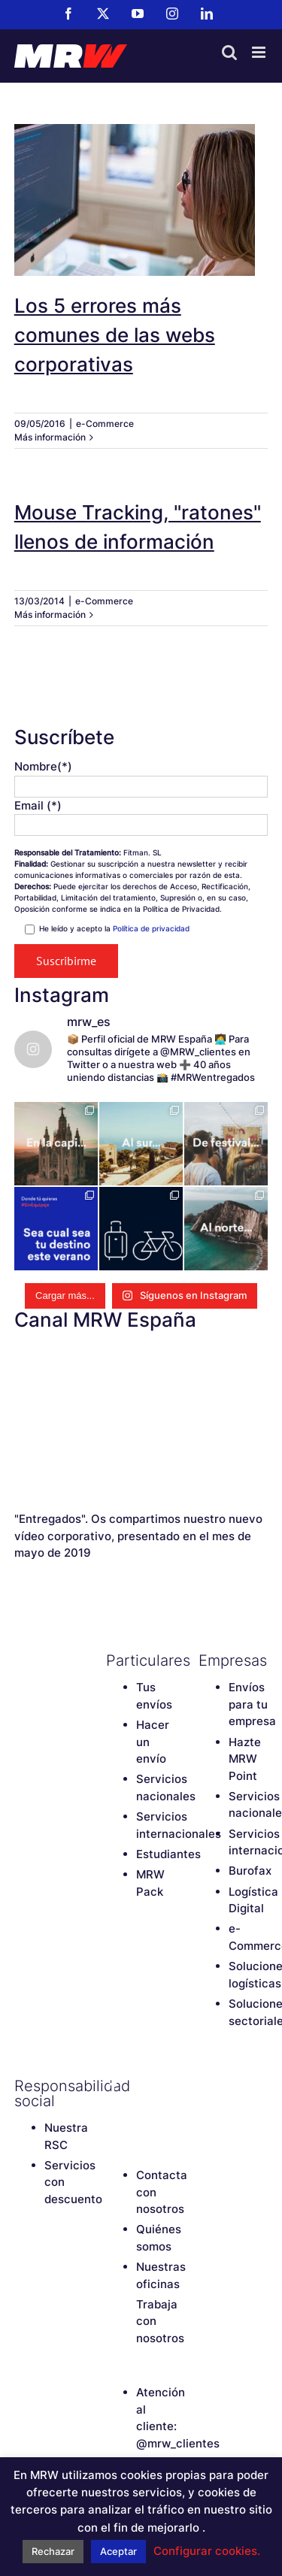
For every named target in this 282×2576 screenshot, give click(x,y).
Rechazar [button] (53, 2551)
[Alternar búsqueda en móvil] (229, 52)
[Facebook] (113, 2085)
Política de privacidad (151, 928)
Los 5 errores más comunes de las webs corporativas (114, 335)
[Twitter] (139, 2085)
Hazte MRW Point (245, 1759)
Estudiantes (168, 1854)
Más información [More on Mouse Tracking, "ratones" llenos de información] (50, 614)
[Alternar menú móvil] (260, 52)
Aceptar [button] (118, 2551)
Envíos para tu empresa (252, 1704)
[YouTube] (166, 2085)
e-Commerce (105, 423)
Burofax (250, 1870)
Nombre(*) (43, 766)
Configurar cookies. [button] (206, 2551)
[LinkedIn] (139, 2111)
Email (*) (38, 805)
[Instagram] (113, 2111)
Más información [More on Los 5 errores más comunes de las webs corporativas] (50, 437)
